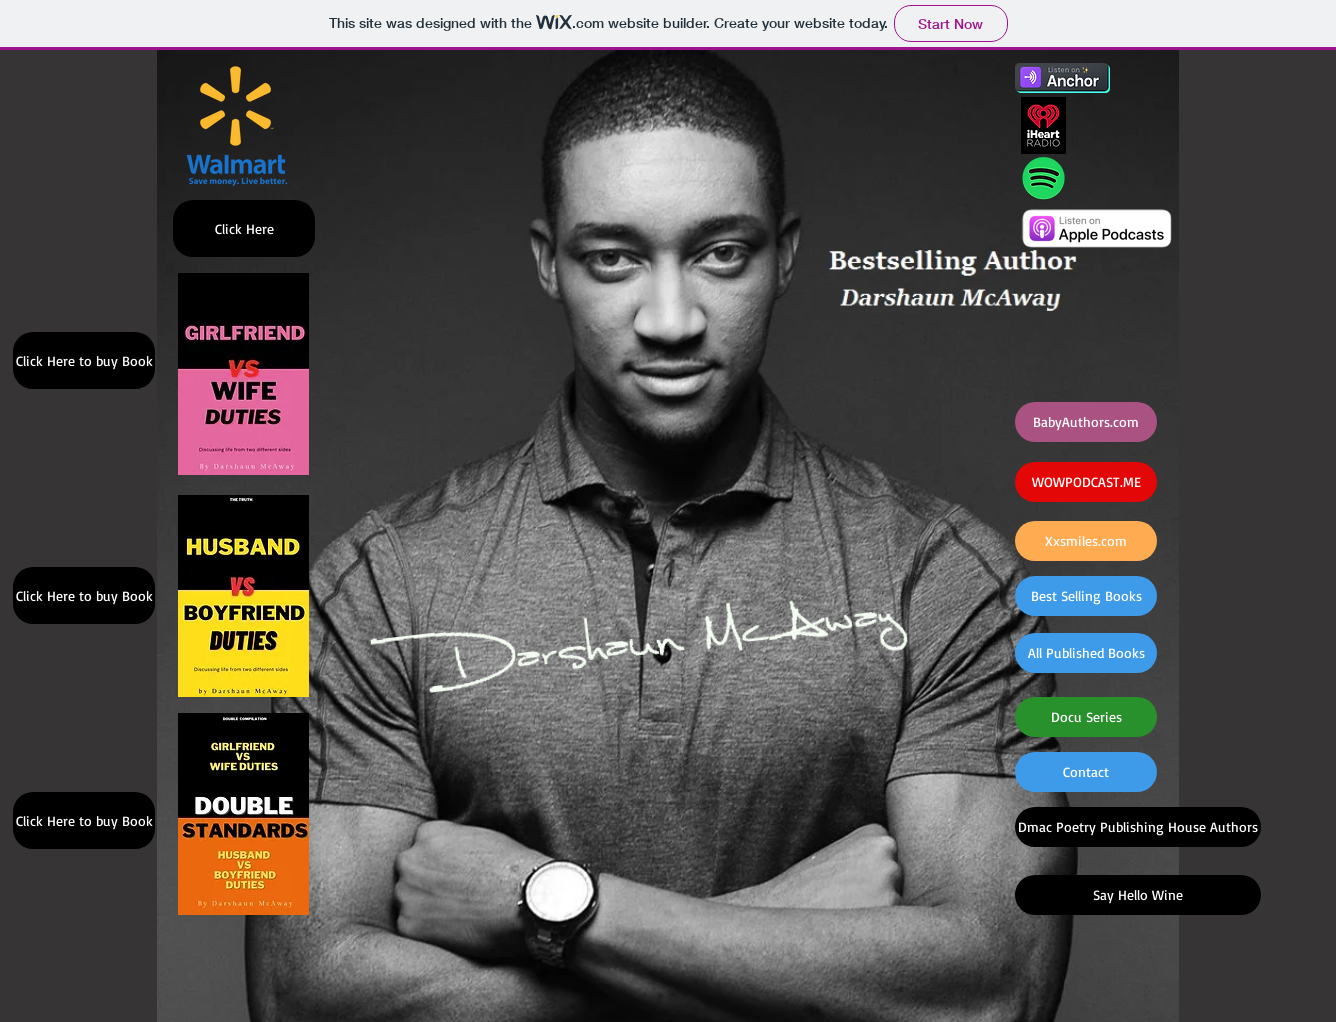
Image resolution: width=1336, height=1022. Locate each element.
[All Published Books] (1086, 653)
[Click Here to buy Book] (84, 360)
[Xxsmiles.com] (1086, 541)
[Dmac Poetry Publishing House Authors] (1138, 827)
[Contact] (1086, 772)
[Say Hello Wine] (1138, 895)
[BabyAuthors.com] (1086, 422)
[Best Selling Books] (1086, 596)
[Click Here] (244, 228)
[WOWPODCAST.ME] (1086, 482)
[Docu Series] (1086, 717)
